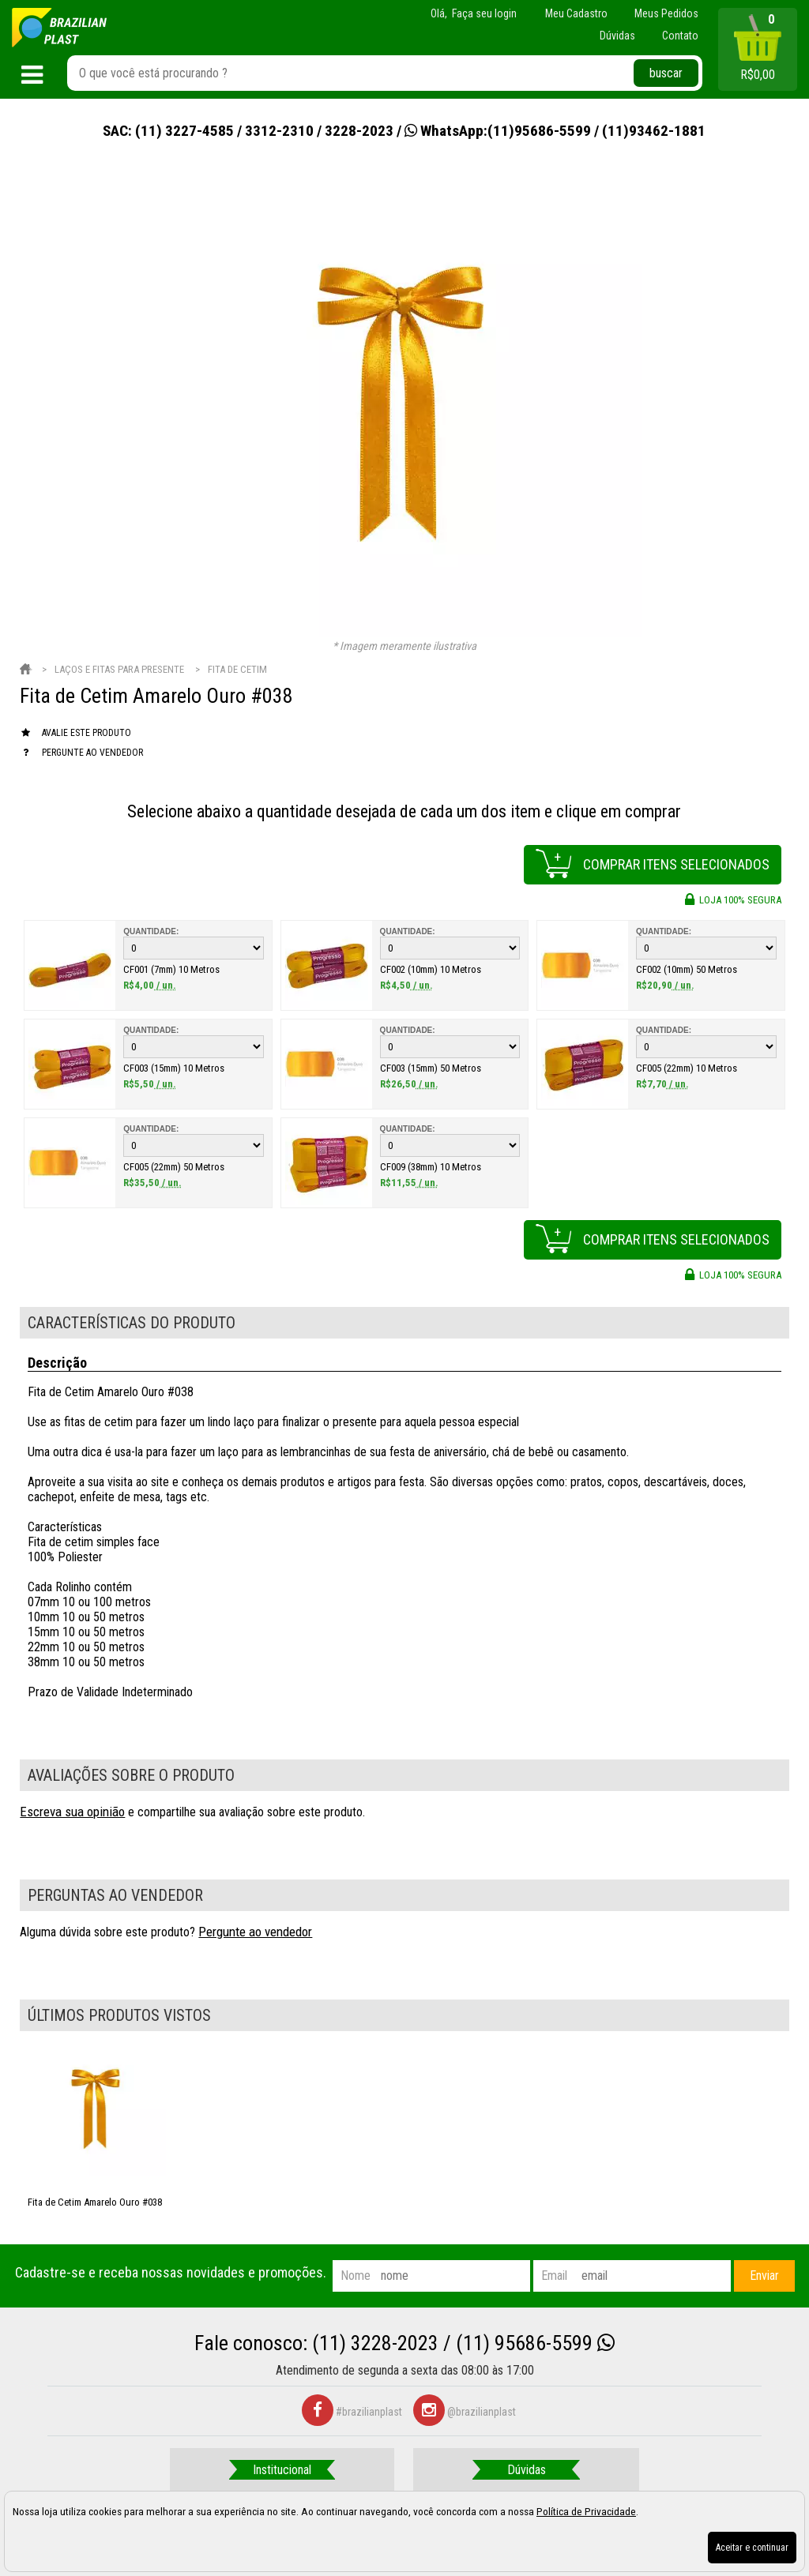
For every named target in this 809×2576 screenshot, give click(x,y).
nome (356, 2275)
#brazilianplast (352, 2411)
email (554, 2275)
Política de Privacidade (586, 2511)
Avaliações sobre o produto (131, 1775)
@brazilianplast (464, 2411)
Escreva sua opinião (72, 1811)
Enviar (764, 2275)
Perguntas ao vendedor (115, 1895)
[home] (59, 27)
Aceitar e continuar (752, 2547)
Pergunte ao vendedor (255, 1932)
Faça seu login (484, 13)
